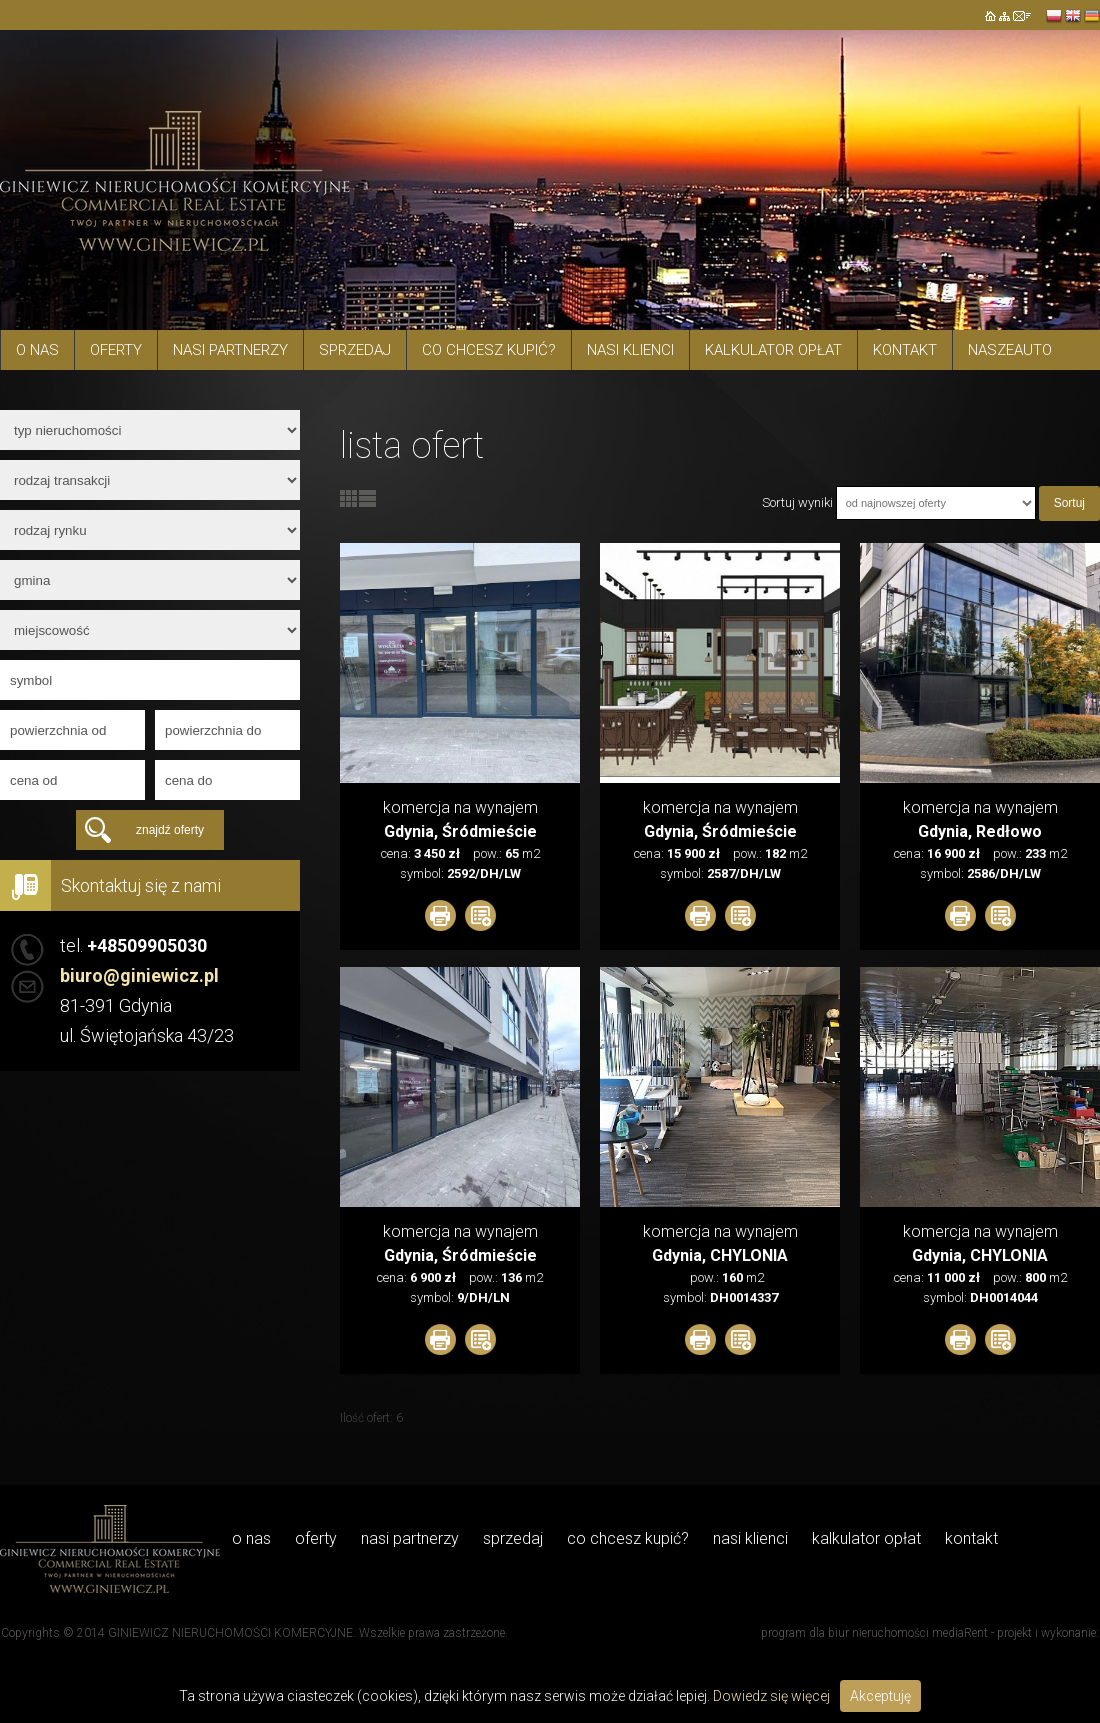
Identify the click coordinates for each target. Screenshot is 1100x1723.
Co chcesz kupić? (489, 350)
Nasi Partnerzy (230, 350)
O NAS (37, 350)
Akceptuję (880, 1696)
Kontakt (905, 350)
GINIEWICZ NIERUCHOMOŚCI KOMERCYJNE (230, 1633)
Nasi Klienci (630, 350)
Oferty (116, 350)
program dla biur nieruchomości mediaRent (874, 1633)
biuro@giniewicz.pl (139, 975)
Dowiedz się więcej (771, 1696)
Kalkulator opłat (773, 350)
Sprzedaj (355, 350)
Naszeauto (1010, 350)
